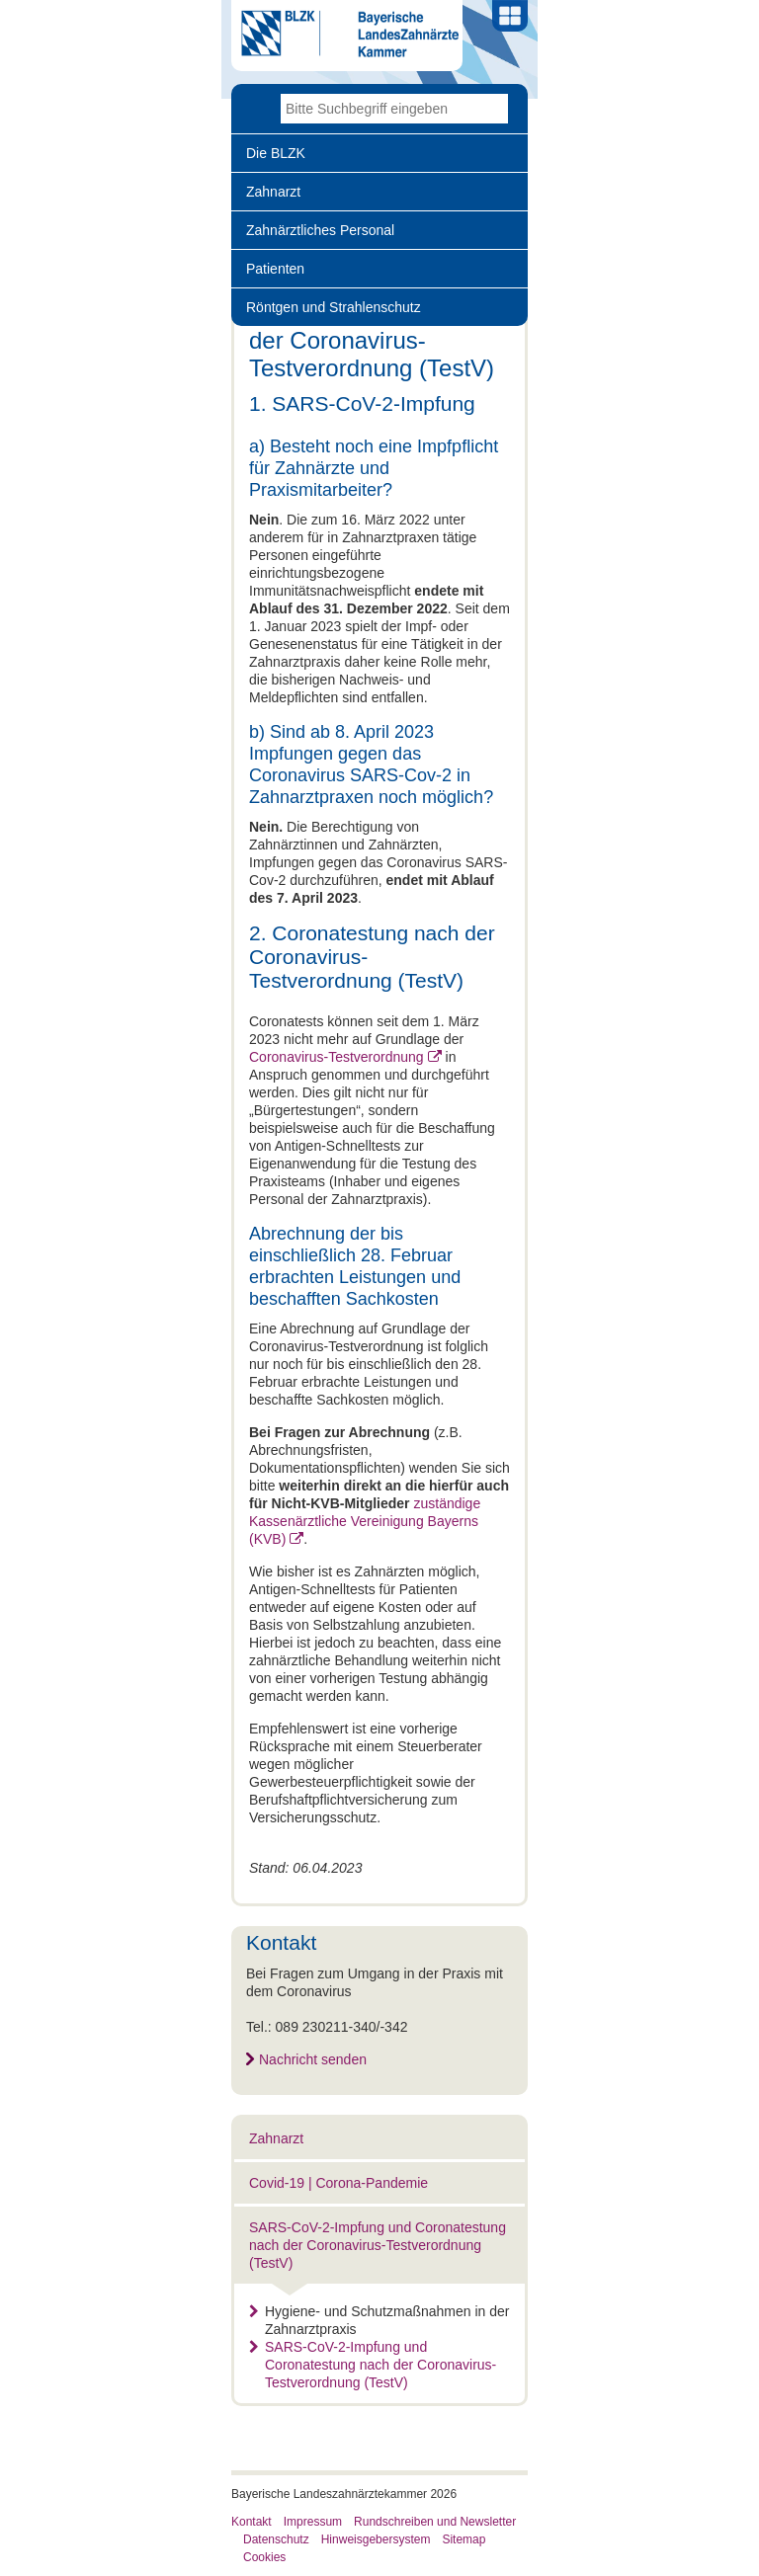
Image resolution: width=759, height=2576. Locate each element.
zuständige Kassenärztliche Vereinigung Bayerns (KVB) (364, 1521)
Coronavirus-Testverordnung (336, 1057)
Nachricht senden (313, 2059)
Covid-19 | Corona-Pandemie (338, 2183)
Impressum (313, 2522)
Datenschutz (276, 2539)
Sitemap (463, 2539)
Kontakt (251, 2522)
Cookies (264, 2557)
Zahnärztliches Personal (320, 230)
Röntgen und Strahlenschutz (333, 307)
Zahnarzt (273, 192)
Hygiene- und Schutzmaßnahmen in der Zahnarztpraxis (379, 2320)
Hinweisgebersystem (376, 2539)
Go (493, 108)
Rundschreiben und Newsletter (435, 2522)
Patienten (275, 269)
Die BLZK (275, 153)
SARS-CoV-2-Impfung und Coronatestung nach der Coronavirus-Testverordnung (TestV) (377, 2245)
